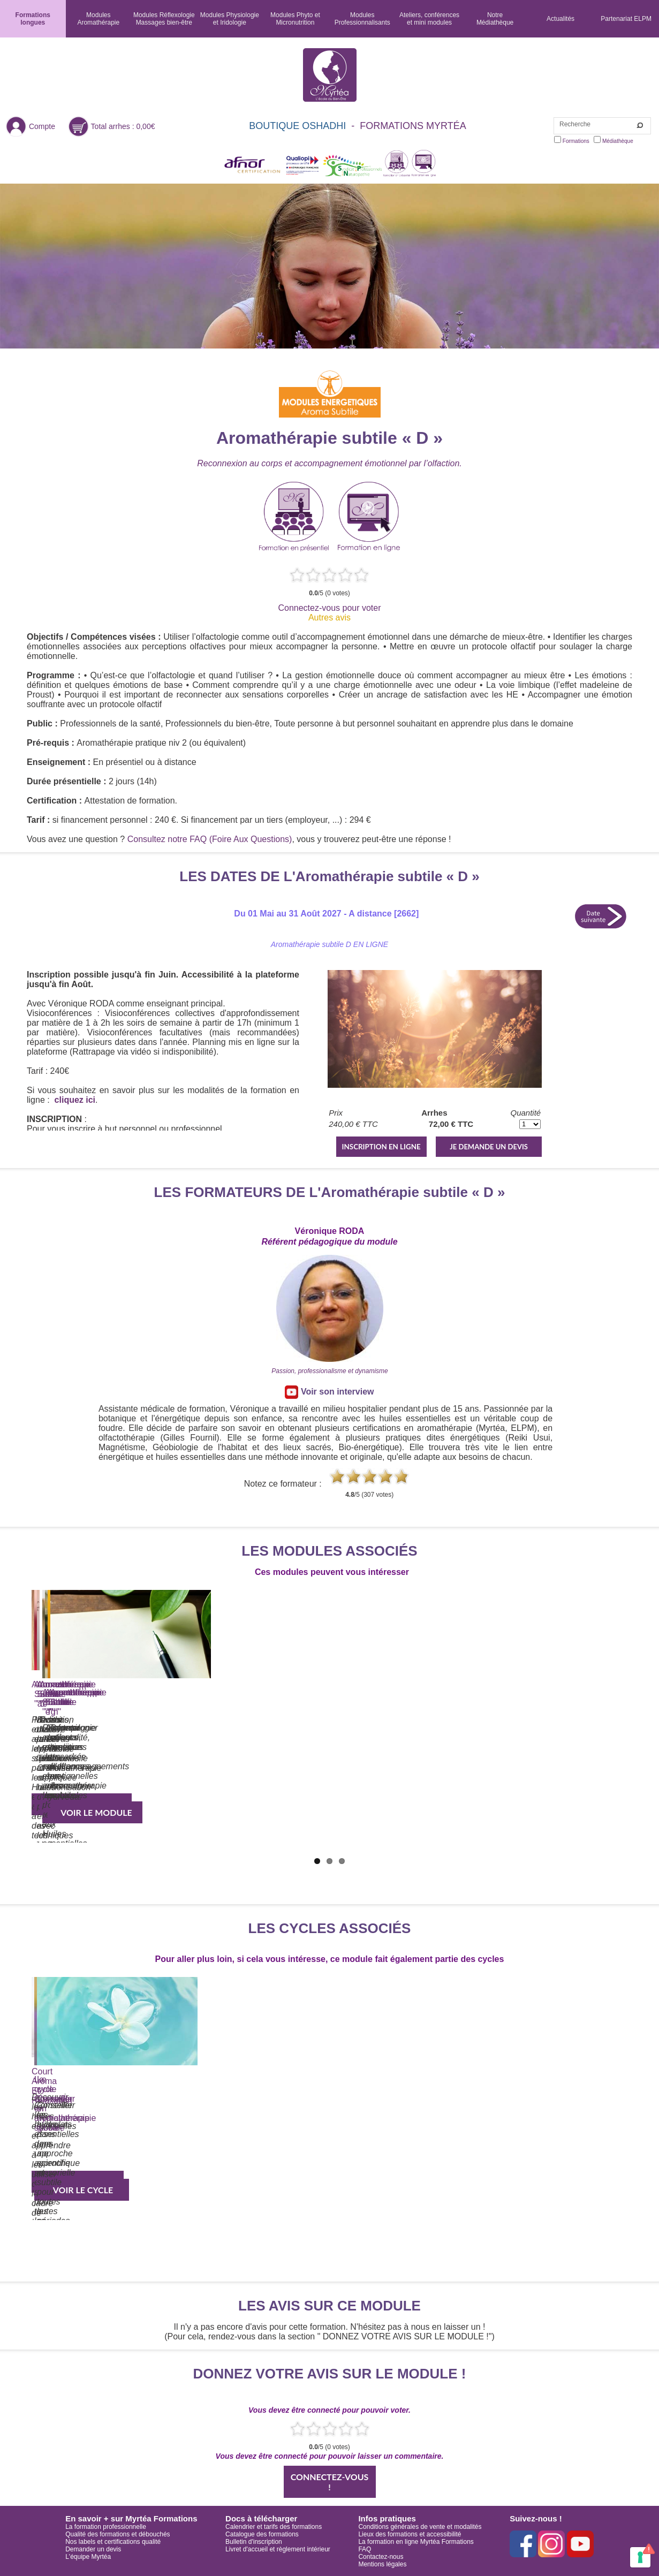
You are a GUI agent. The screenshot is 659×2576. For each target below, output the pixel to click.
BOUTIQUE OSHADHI (297, 125)
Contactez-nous (380, 2556)
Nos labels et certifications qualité (113, 2541)
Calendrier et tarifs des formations (273, 2526)
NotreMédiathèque (494, 18)
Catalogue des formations (262, 2534)
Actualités (560, 18)
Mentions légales (382, 2564)
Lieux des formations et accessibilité (409, 2534)
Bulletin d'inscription (253, 2541)
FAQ (364, 2549)
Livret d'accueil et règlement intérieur (277, 2549)
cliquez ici (75, 1099)
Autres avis (329, 617)
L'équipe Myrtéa (88, 2556)
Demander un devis (93, 2549)
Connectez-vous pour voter (329, 607)
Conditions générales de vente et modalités (419, 2526)
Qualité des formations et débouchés (117, 2534)
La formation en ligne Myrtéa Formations (415, 2541)
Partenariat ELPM (626, 18)
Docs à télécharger (261, 2518)
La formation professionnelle (105, 2526)
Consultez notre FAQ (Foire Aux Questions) (209, 839)
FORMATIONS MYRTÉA (413, 125)
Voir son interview (329, 1392)
